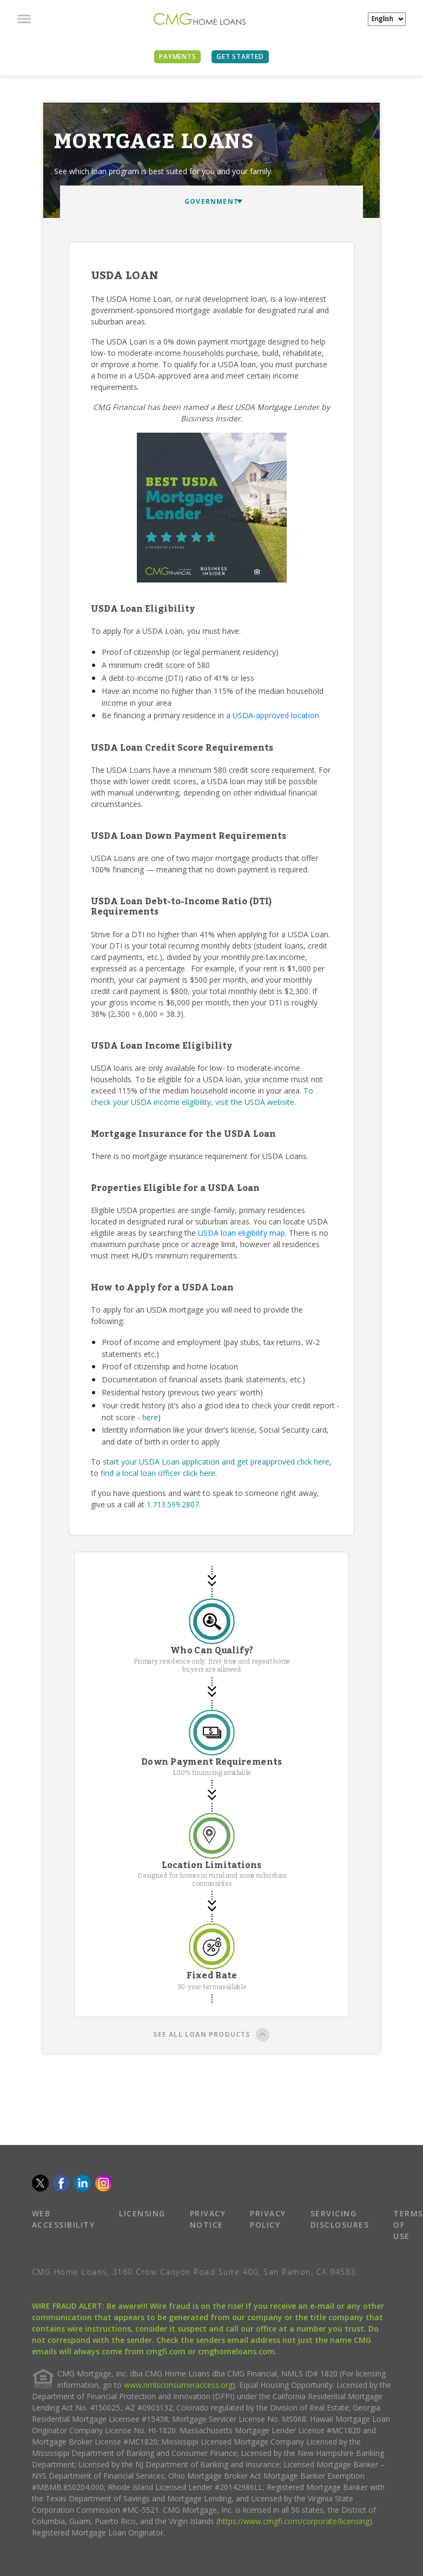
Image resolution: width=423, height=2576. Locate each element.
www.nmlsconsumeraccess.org (178, 2385)
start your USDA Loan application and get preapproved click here (216, 1461)
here (150, 1417)
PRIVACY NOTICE (208, 2219)
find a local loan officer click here (158, 1473)
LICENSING (142, 2213)
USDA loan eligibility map (241, 1233)
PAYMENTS (177, 56)
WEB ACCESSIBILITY (63, 2219)
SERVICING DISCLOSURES (339, 2219)
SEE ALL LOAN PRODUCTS (211, 2036)
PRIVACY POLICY (268, 2219)
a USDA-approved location (272, 715)
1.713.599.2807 (173, 1504)
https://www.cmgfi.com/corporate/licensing (294, 2521)
